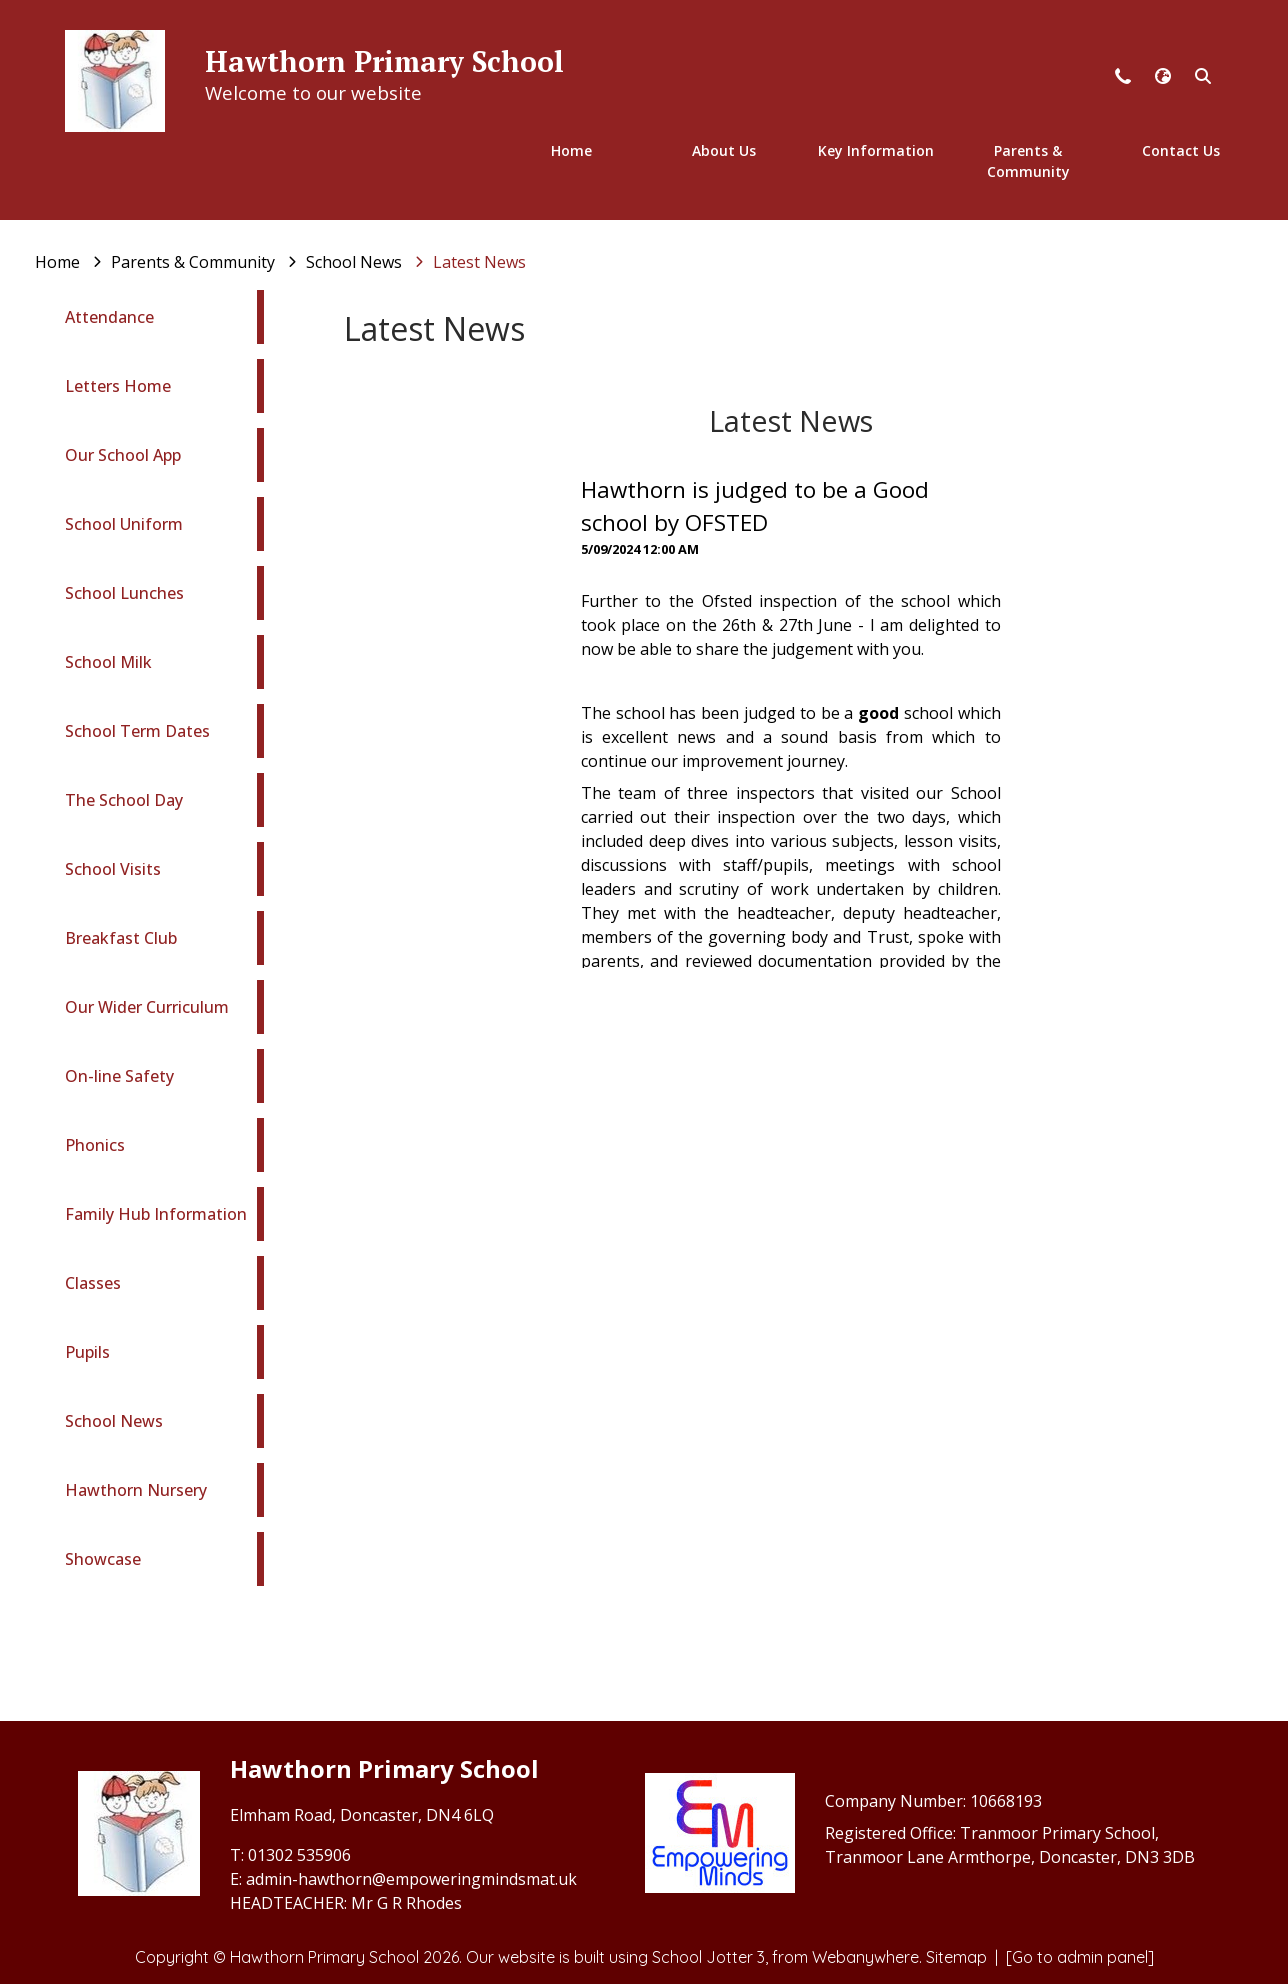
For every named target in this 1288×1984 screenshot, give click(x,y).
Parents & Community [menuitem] (1028, 161)
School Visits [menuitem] (113, 869)
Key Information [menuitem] (876, 150)
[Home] (57, 262)
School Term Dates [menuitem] (137, 731)
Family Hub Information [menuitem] (156, 1214)
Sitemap (956, 1957)
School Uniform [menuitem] (124, 524)
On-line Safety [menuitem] (119, 1076)
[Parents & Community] (193, 262)
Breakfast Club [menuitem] (121, 938)
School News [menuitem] (114, 1421)
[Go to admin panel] (1080, 1957)
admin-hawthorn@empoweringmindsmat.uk (411, 1879)
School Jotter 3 (708, 1957)
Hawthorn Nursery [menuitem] (136, 1490)
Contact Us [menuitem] (1181, 150)
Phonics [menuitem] (95, 1145)
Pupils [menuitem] (87, 1352)
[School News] (354, 262)
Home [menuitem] (571, 150)
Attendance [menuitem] (109, 317)
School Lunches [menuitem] (124, 593)
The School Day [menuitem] (124, 800)
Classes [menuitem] (93, 1283)
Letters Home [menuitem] (118, 386)
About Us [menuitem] (724, 150)
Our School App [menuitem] (123, 455)
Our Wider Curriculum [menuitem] (147, 1007)
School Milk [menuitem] (108, 662)
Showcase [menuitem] (103, 1559)
